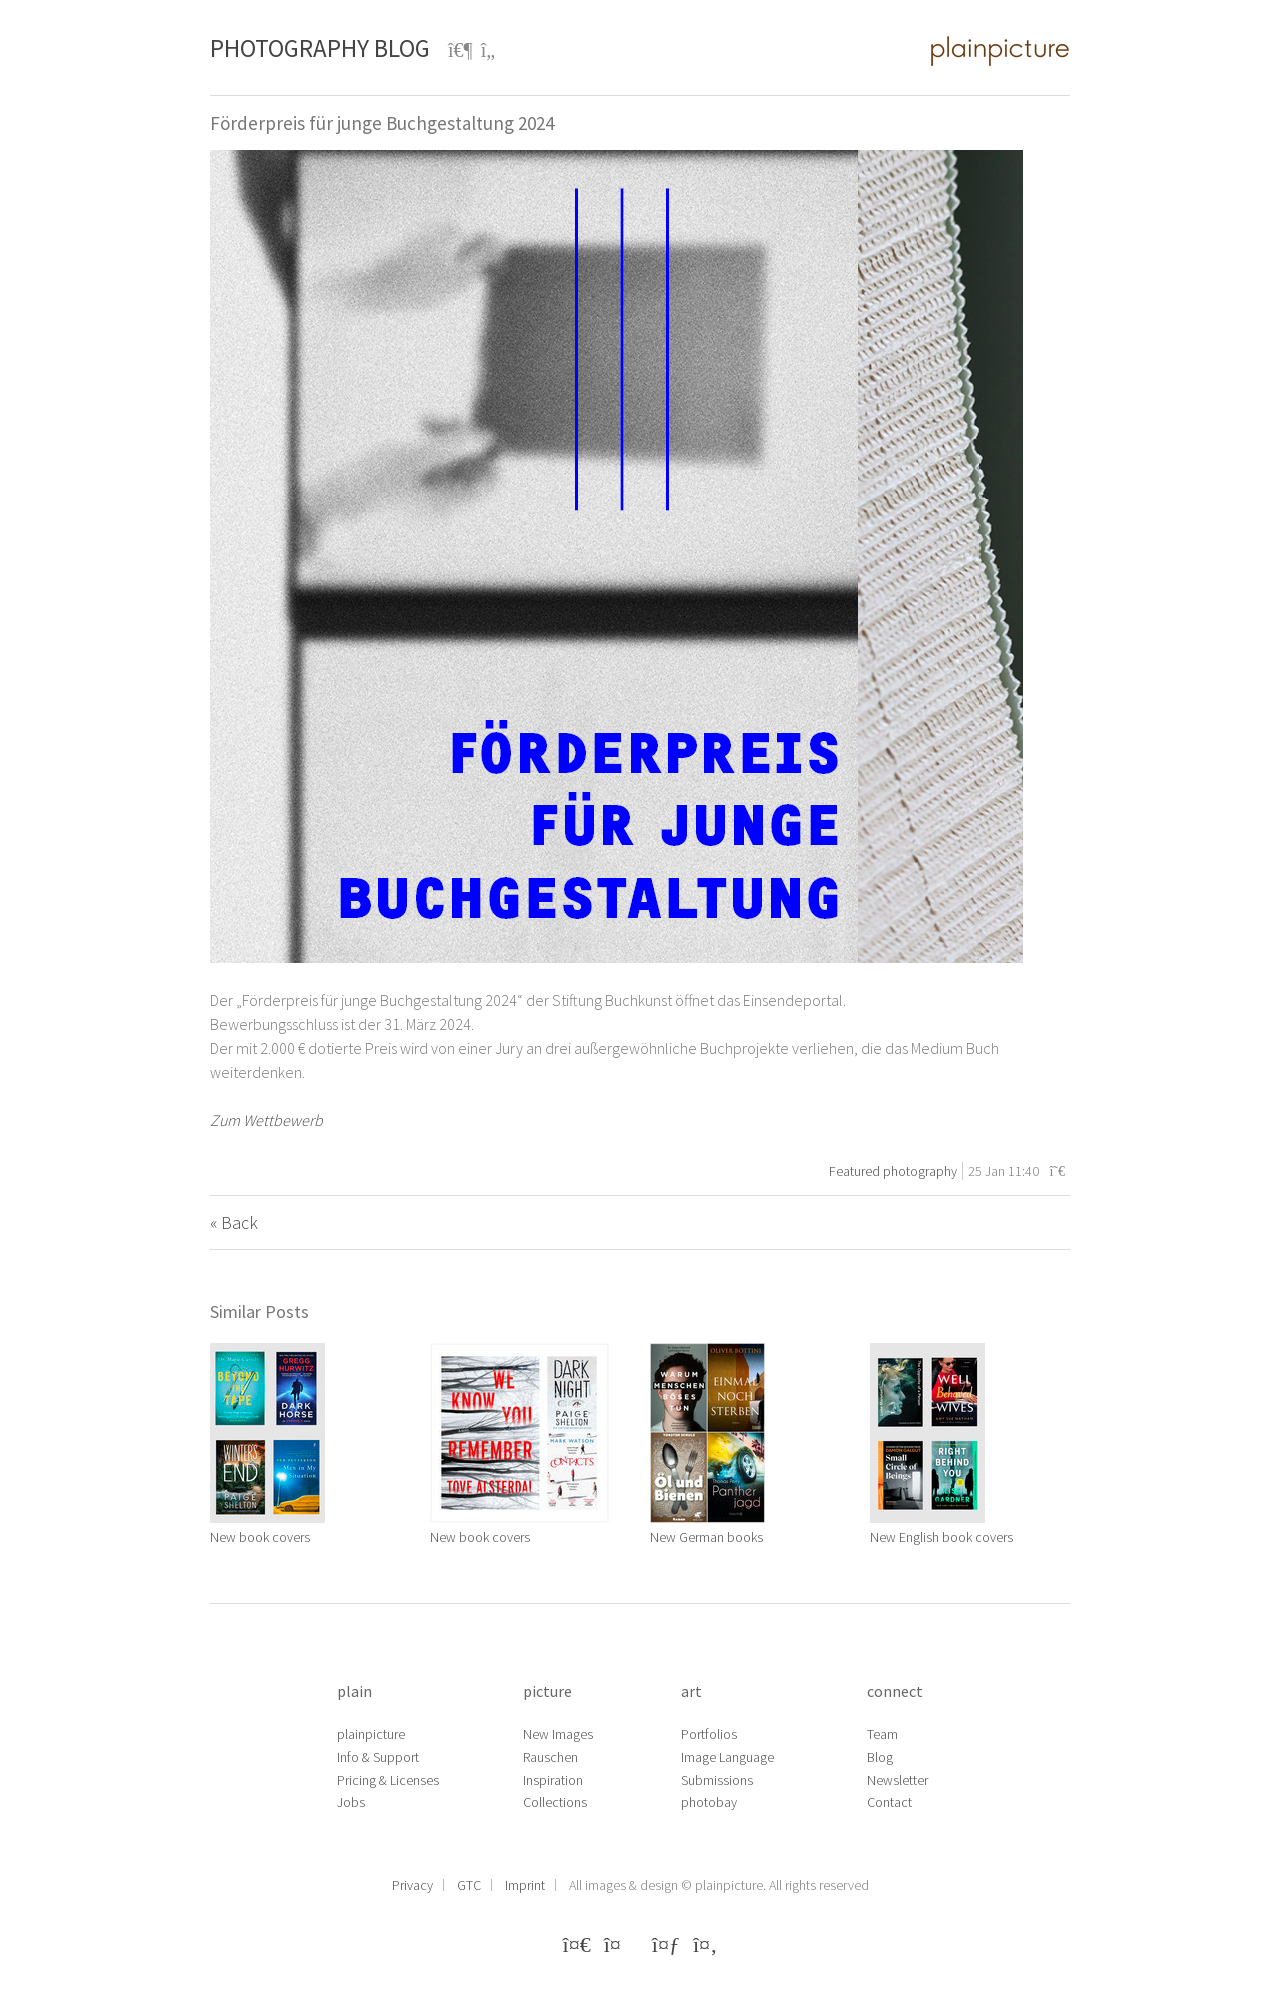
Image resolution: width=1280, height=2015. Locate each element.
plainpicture (371, 1734)
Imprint (525, 1885)
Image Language (727, 1757)
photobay (709, 1802)
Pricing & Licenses (388, 1780)
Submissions (717, 1780)
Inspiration (553, 1780)
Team (882, 1734)
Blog (880, 1757)
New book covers (260, 1537)
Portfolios (709, 1734)
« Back (234, 1222)
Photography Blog (320, 48)
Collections (555, 1802)
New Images (558, 1734)
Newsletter (897, 1780)
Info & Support (378, 1757)
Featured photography (893, 1171)
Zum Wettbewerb (268, 1120)
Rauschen (550, 1757)
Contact (889, 1802)
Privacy (412, 1885)
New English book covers (941, 1537)
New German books (706, 1537)
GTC (469, 1885)
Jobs (351, 1802)
